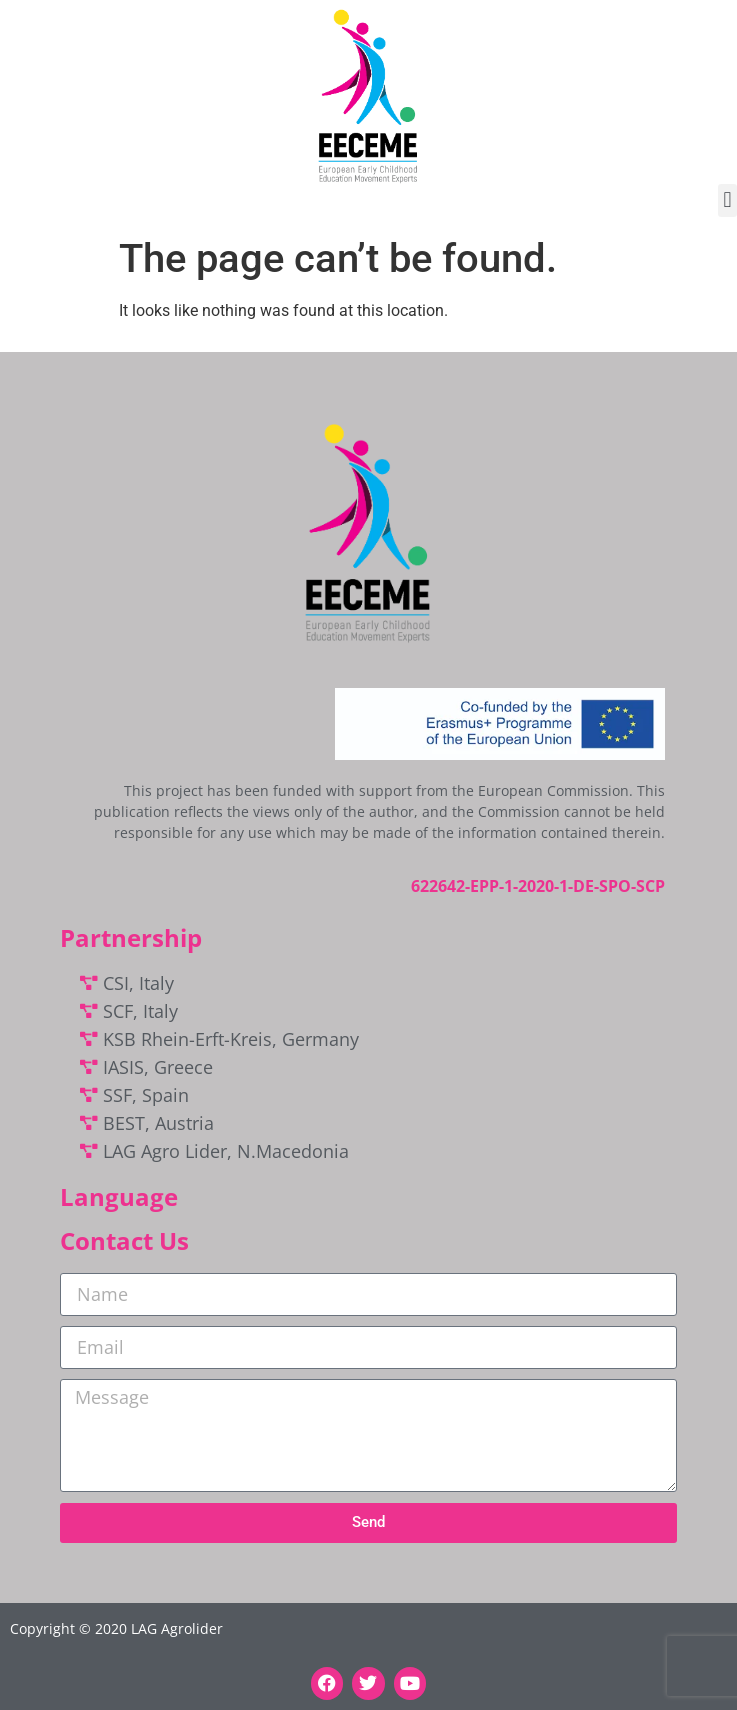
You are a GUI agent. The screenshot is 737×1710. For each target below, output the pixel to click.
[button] (727, 200)
